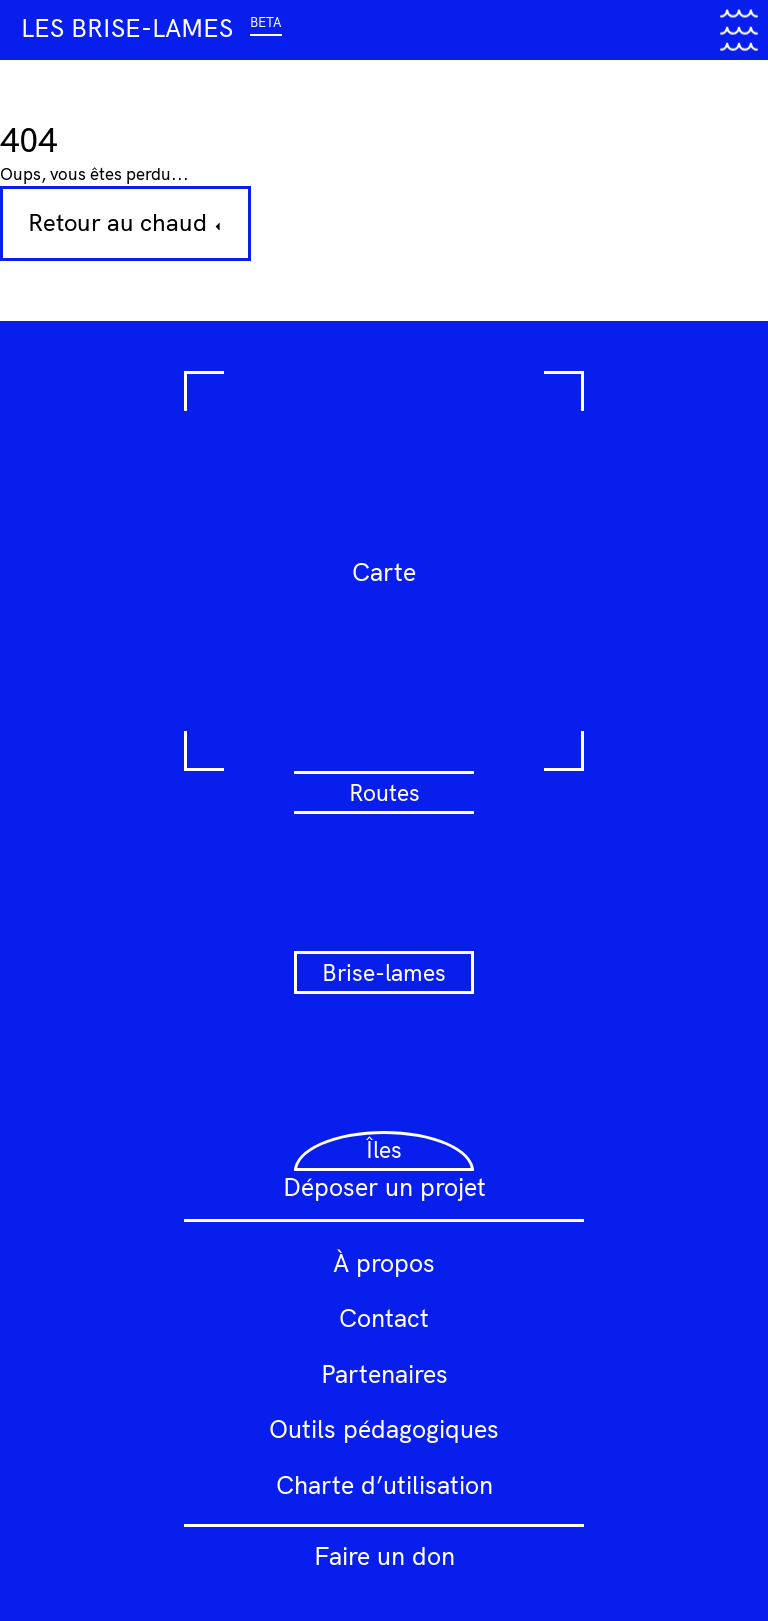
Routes (384, 792)
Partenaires (384, 1373)
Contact (384, 1317)
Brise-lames (384, 972)
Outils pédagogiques (384, 1428)
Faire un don (384, 1555)
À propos (384, 1262)
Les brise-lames (151, 27)
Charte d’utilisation (384, 1484)
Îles (384, 1149)
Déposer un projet (384, 1186)
